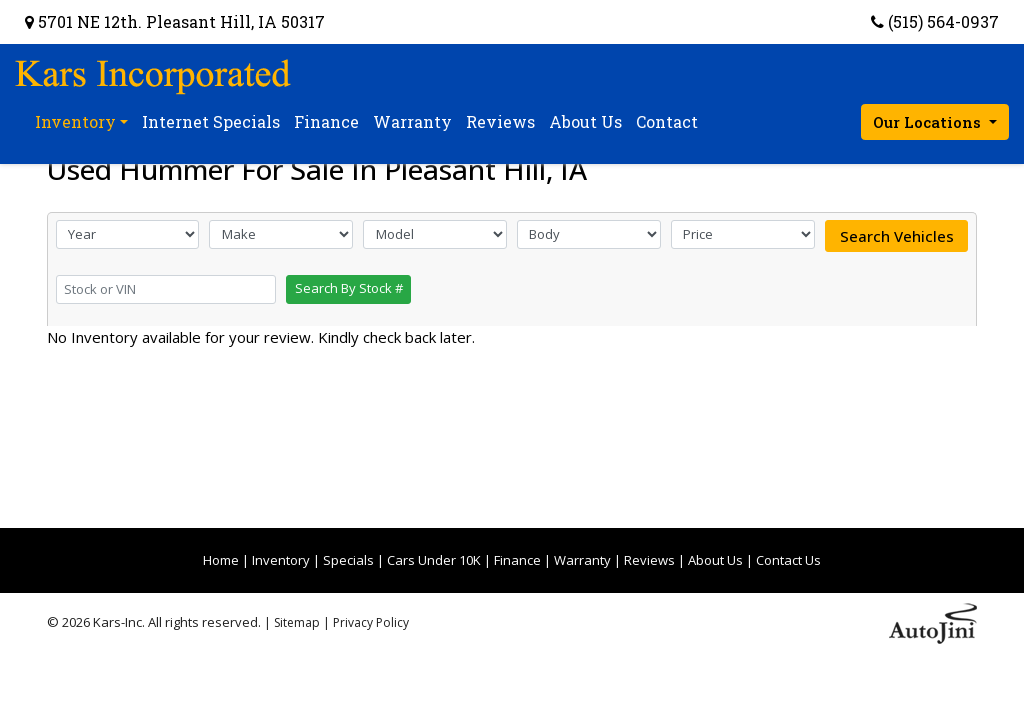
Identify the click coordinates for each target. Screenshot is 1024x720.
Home (221, 560)
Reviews (649, 560)
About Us (715, 560)
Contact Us (788, 560)
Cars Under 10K (434, 560)
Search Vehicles (897, 236)
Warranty (582, 560)
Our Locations (929, 122)
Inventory (281, 560)
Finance (517, 560)
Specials (348, 560)
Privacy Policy (371, 622)
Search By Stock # (349, 288)
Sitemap (297, 622)
